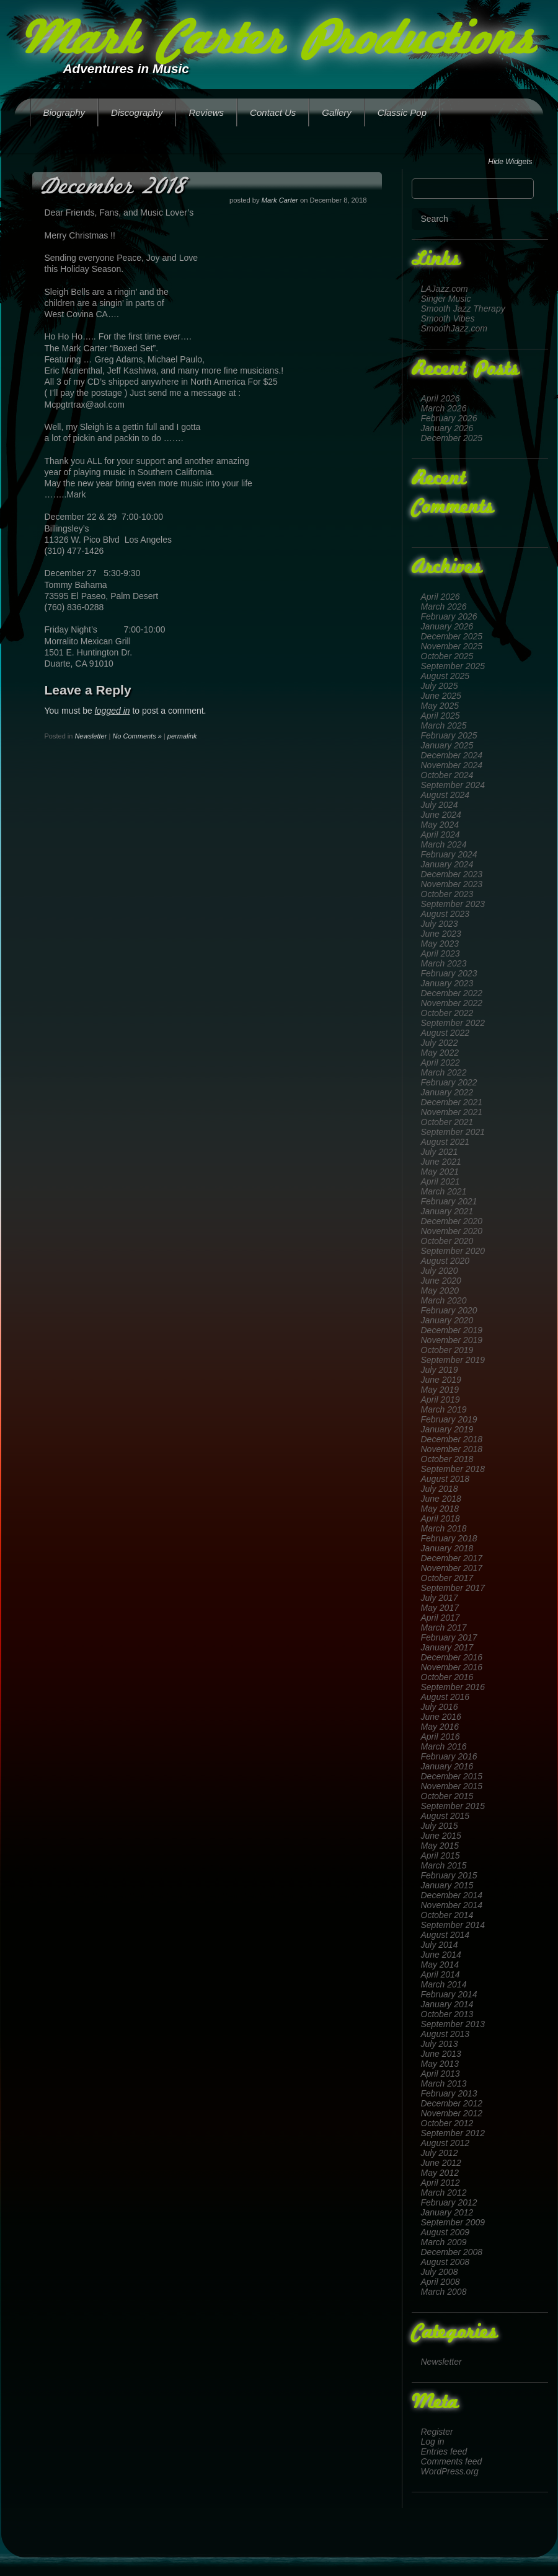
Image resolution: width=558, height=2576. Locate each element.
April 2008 (440, 2282)
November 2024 (452, 765)
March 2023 (444, 963)
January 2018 (447, 1548)
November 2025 (452, 646)
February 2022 (449, 1082)
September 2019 (453, 1360)
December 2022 (452, 993)
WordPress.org (450, 2471)
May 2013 (440, 2064)
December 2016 (452, 1657)
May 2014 (440, 1964)
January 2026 (447, 428)
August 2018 (445, 1479)
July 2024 (439, 805)
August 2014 (445, 1935)
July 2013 (439, 2044)
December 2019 (452, 1330)
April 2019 (440, 1399)
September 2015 (453, 1806)
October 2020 (447, 1241)
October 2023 (447, 894)
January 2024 (447, 864)
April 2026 (440, 398)
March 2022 (444, 1072)
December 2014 (452, 1895)
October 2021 (447, 1122)
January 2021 (447, 1211)
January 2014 (447, 2004)
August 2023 (445, 914)
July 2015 (439, 1826)
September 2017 (453, 1588)
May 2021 (440, 1171)
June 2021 (441, 1162)
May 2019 (440, 1390)
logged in (112, 711)
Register (437, 2432)
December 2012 (452, 2103)
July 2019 (439, 1370)
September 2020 (453, 1251)
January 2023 (447, 983)
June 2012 (441, 2163)
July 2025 (439, 686)
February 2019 (449, 1419)
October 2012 (447, 2123)
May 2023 (440, 943)
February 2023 (449, 973)
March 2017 (444, 1627)
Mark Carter (280, 200)
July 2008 (439, 2272)
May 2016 (440, 1727)
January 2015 (447, 1885)
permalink (182, 736)
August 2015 (445, 1816)
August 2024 (445, 795)
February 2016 (449, 1756)
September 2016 (453, 1687)
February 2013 (449, 2093)
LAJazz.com (444, 289)
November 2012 (452, 2113)
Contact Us (273, 112)
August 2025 (445, 676)
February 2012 (449, 2202)
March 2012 (444, 2192)
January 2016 (447, 1766)
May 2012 (440, 2173)
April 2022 (440, 1062)
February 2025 (449, 735)
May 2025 (440, 706)
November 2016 (452, 1667)
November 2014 (452, 1905)
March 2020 (444, 1300)
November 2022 (452, 1003)
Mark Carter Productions (277, 41)
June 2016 (441, 1717)
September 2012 (453, 2133)
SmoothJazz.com (454, 328)
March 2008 (444, 2292)
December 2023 (452, 874)
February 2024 (449, 854)
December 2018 (452, 1439)
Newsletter (441, 2362)
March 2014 (444, 1984)
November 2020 (452, 1231)
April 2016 (440, 1736)
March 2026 (444, 408)
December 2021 (452, 1102)
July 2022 (439, 1043)
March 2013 (444, 2083)
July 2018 (439, 1489)
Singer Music (446, 299)
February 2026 (449, 418)
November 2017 (452, 1568)
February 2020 (449, 1310)
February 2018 (449, 1538)
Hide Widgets (510, 161)
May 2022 (440, 1053)
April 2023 (440, 953)
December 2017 (452, 1558)
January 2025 (447, 745)
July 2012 (439, 2153)
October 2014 (447, 1915)
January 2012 (447, 2212)
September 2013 (453, 2024)
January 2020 (447, 1320)
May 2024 (440, 825)
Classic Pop (402, 112)
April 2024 (440, 834)
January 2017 (447, 1647)
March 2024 (444, 844)
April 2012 (440, 2183)
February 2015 (449, 1875)
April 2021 (440, 1181)
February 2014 (449, 1994)
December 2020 (452, 1221)
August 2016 (445, 1697)
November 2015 (452, 1786)
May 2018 (440, 1509)
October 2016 (447, 1677)
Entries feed (444, 2451)
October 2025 (447, 656)
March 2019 (444, 1409)
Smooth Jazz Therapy (463, 308)
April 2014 (440, 1974)
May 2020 (440, 1290)
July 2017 (439, 1598)
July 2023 (439, 924)
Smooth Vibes (448, 318)
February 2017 (449, 1637)
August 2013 (445, 2034)
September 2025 (453, 666)
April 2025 (440, 716)
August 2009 (445, 2232)
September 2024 (453, 785)
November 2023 (452, 884)
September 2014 (453, 1925)
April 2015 (440, 1855)
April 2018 (440, 1518)
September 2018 (453, 1469)
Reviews (206, 112)
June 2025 (441, 696)
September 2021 (453, 1132)
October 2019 (447, 1350)
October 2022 (447, 1013)
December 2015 (452, 1776)
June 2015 (441, 1836)
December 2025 (452, 438)
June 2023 (441, 934)
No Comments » (136, 736)
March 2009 (444, 2242)
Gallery (337, 112)
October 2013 (447, 2014)
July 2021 (439, 1152)
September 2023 (453, 904)
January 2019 (447, 1429)
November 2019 (452, 1340)
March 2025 (444, 725)
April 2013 (440, 2074)
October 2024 (447, 775)
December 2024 (452, 755)
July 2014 (439, 1945)
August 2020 (445, 1261)
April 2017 (440, 1618)
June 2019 (441, 1380)
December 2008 (452, 2252)
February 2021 (449, 1201)
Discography (136, 112)
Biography (64, 112)
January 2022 (447, 1092)
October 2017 (447, 1578)
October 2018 (447, 1459)
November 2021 (452, 1112)
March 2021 (444, 1191)
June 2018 (441, 1499)
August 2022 (445, 1033)
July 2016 (439, 1707)
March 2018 (444, 1528)
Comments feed (451, 2461)
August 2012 (445, 2143)
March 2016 (444, 1746)
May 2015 (440, 1846)
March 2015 (444, 1865)
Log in (433, 2442)
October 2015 (447, 1796)
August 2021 (445, 1142)
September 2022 (453, 1023)
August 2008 (445, 2262)
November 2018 (452, 1449)
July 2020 (439, 1271)
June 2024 (441, 815)
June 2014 (441, 1955)
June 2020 (441, 1281)
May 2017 (440, 1608)
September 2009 (453, 2222)
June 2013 (441, 2054)
